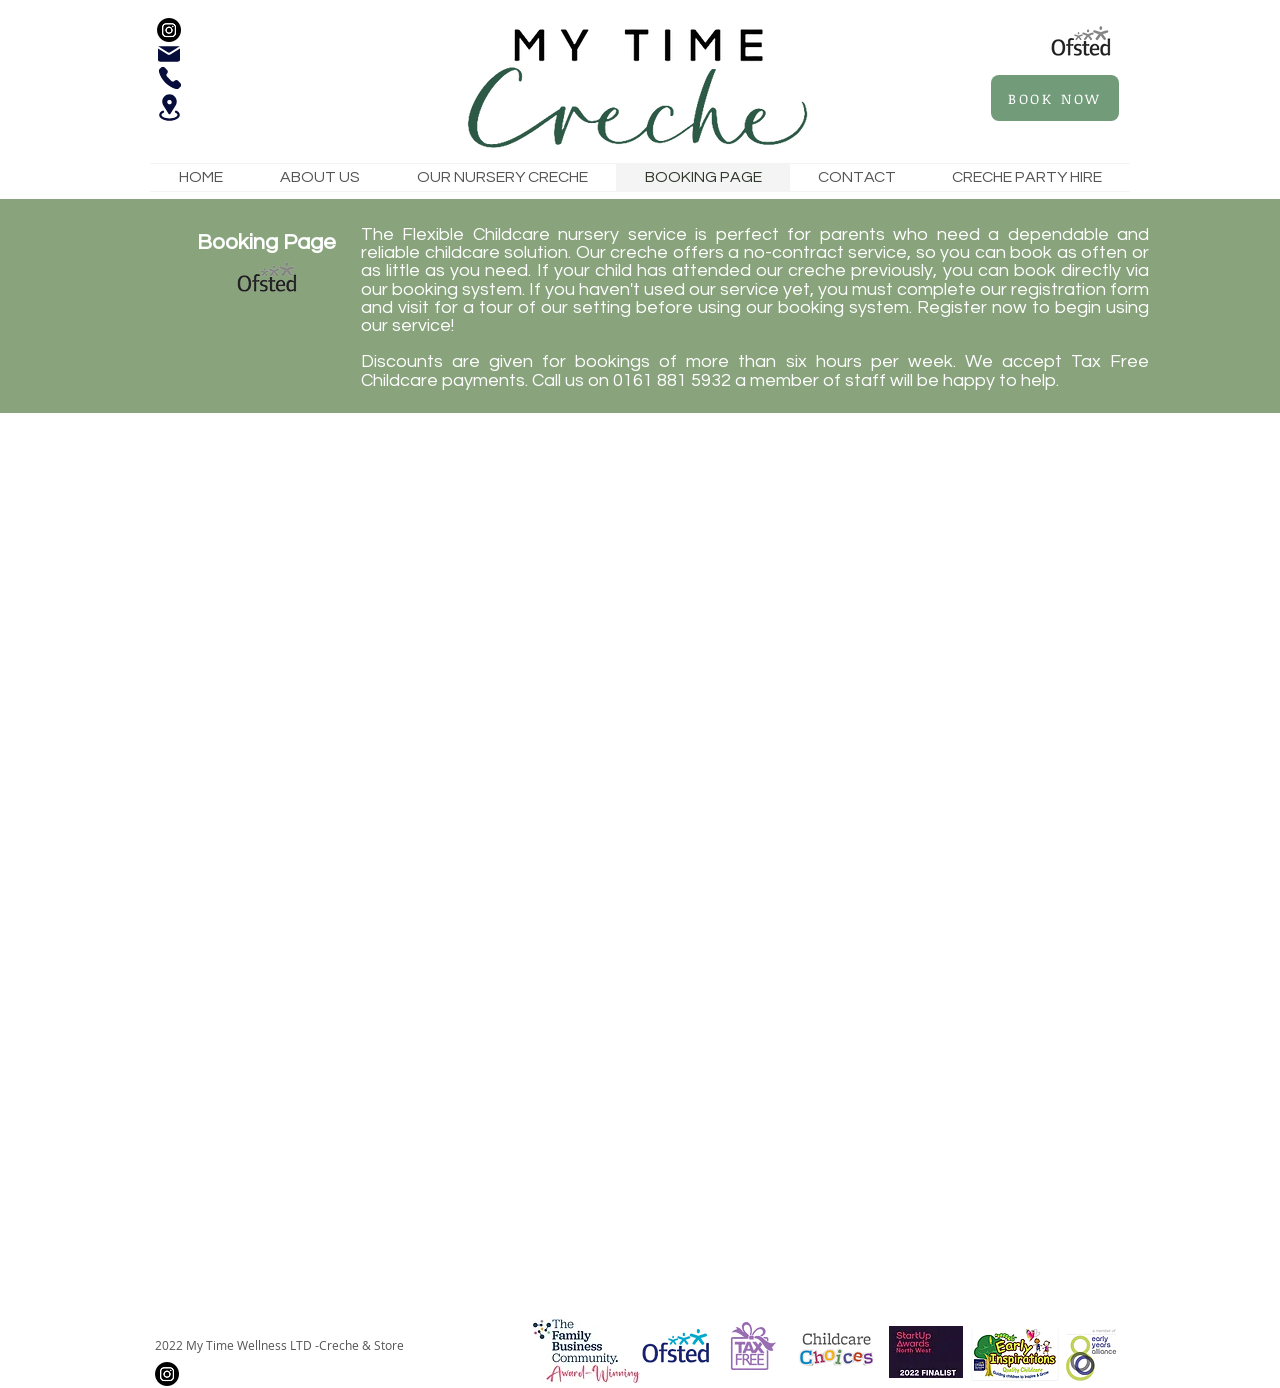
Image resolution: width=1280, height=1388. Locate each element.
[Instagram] (169, 30)
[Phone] (170, 78)
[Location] (169, 107)
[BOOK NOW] (1055, 98)
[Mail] (169, 54)
